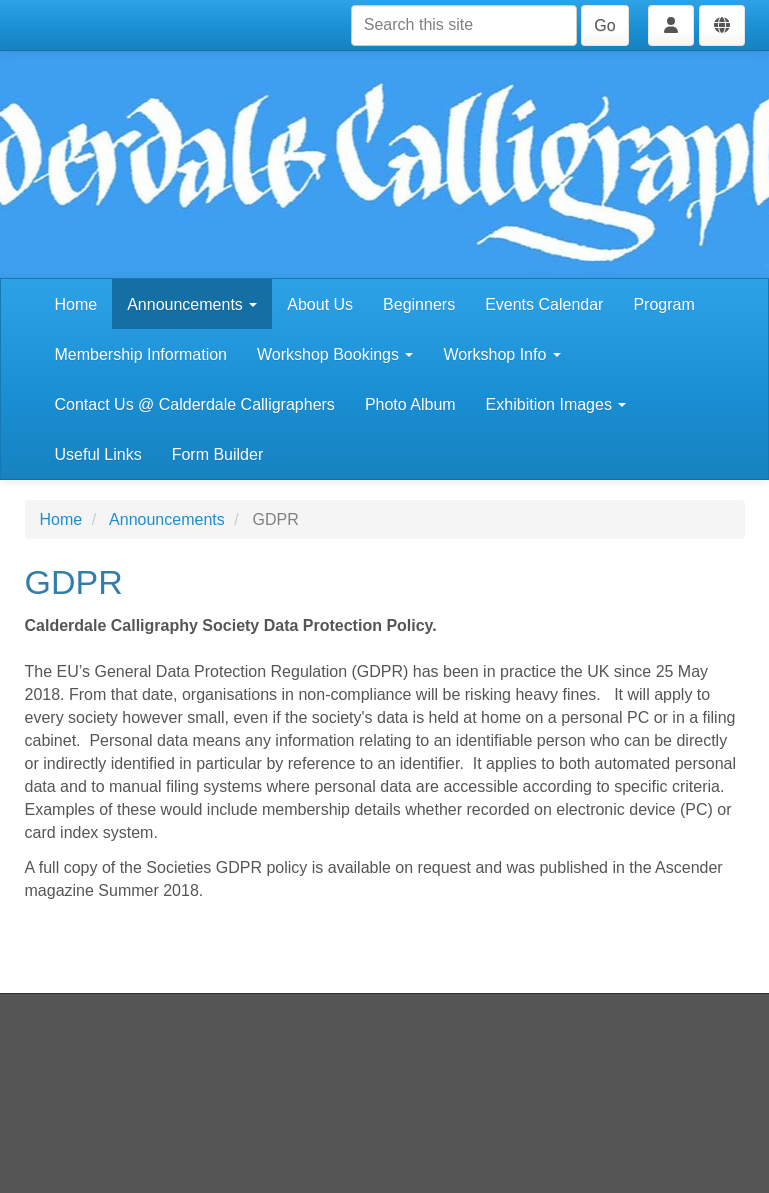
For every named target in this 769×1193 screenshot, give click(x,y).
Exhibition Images (556, 404)
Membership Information (141, 354)
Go (604, 25)
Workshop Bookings (335, 354)
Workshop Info (501, 354)
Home (76, 304)
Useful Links (98, 454)
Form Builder (218, 454)
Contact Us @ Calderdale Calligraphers (195, 404)
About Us (320, 304)
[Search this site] (464, 25)
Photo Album (410, 404)
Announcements (192, 304)
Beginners (419, 304)
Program (663, 304)
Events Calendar (544, 304)
